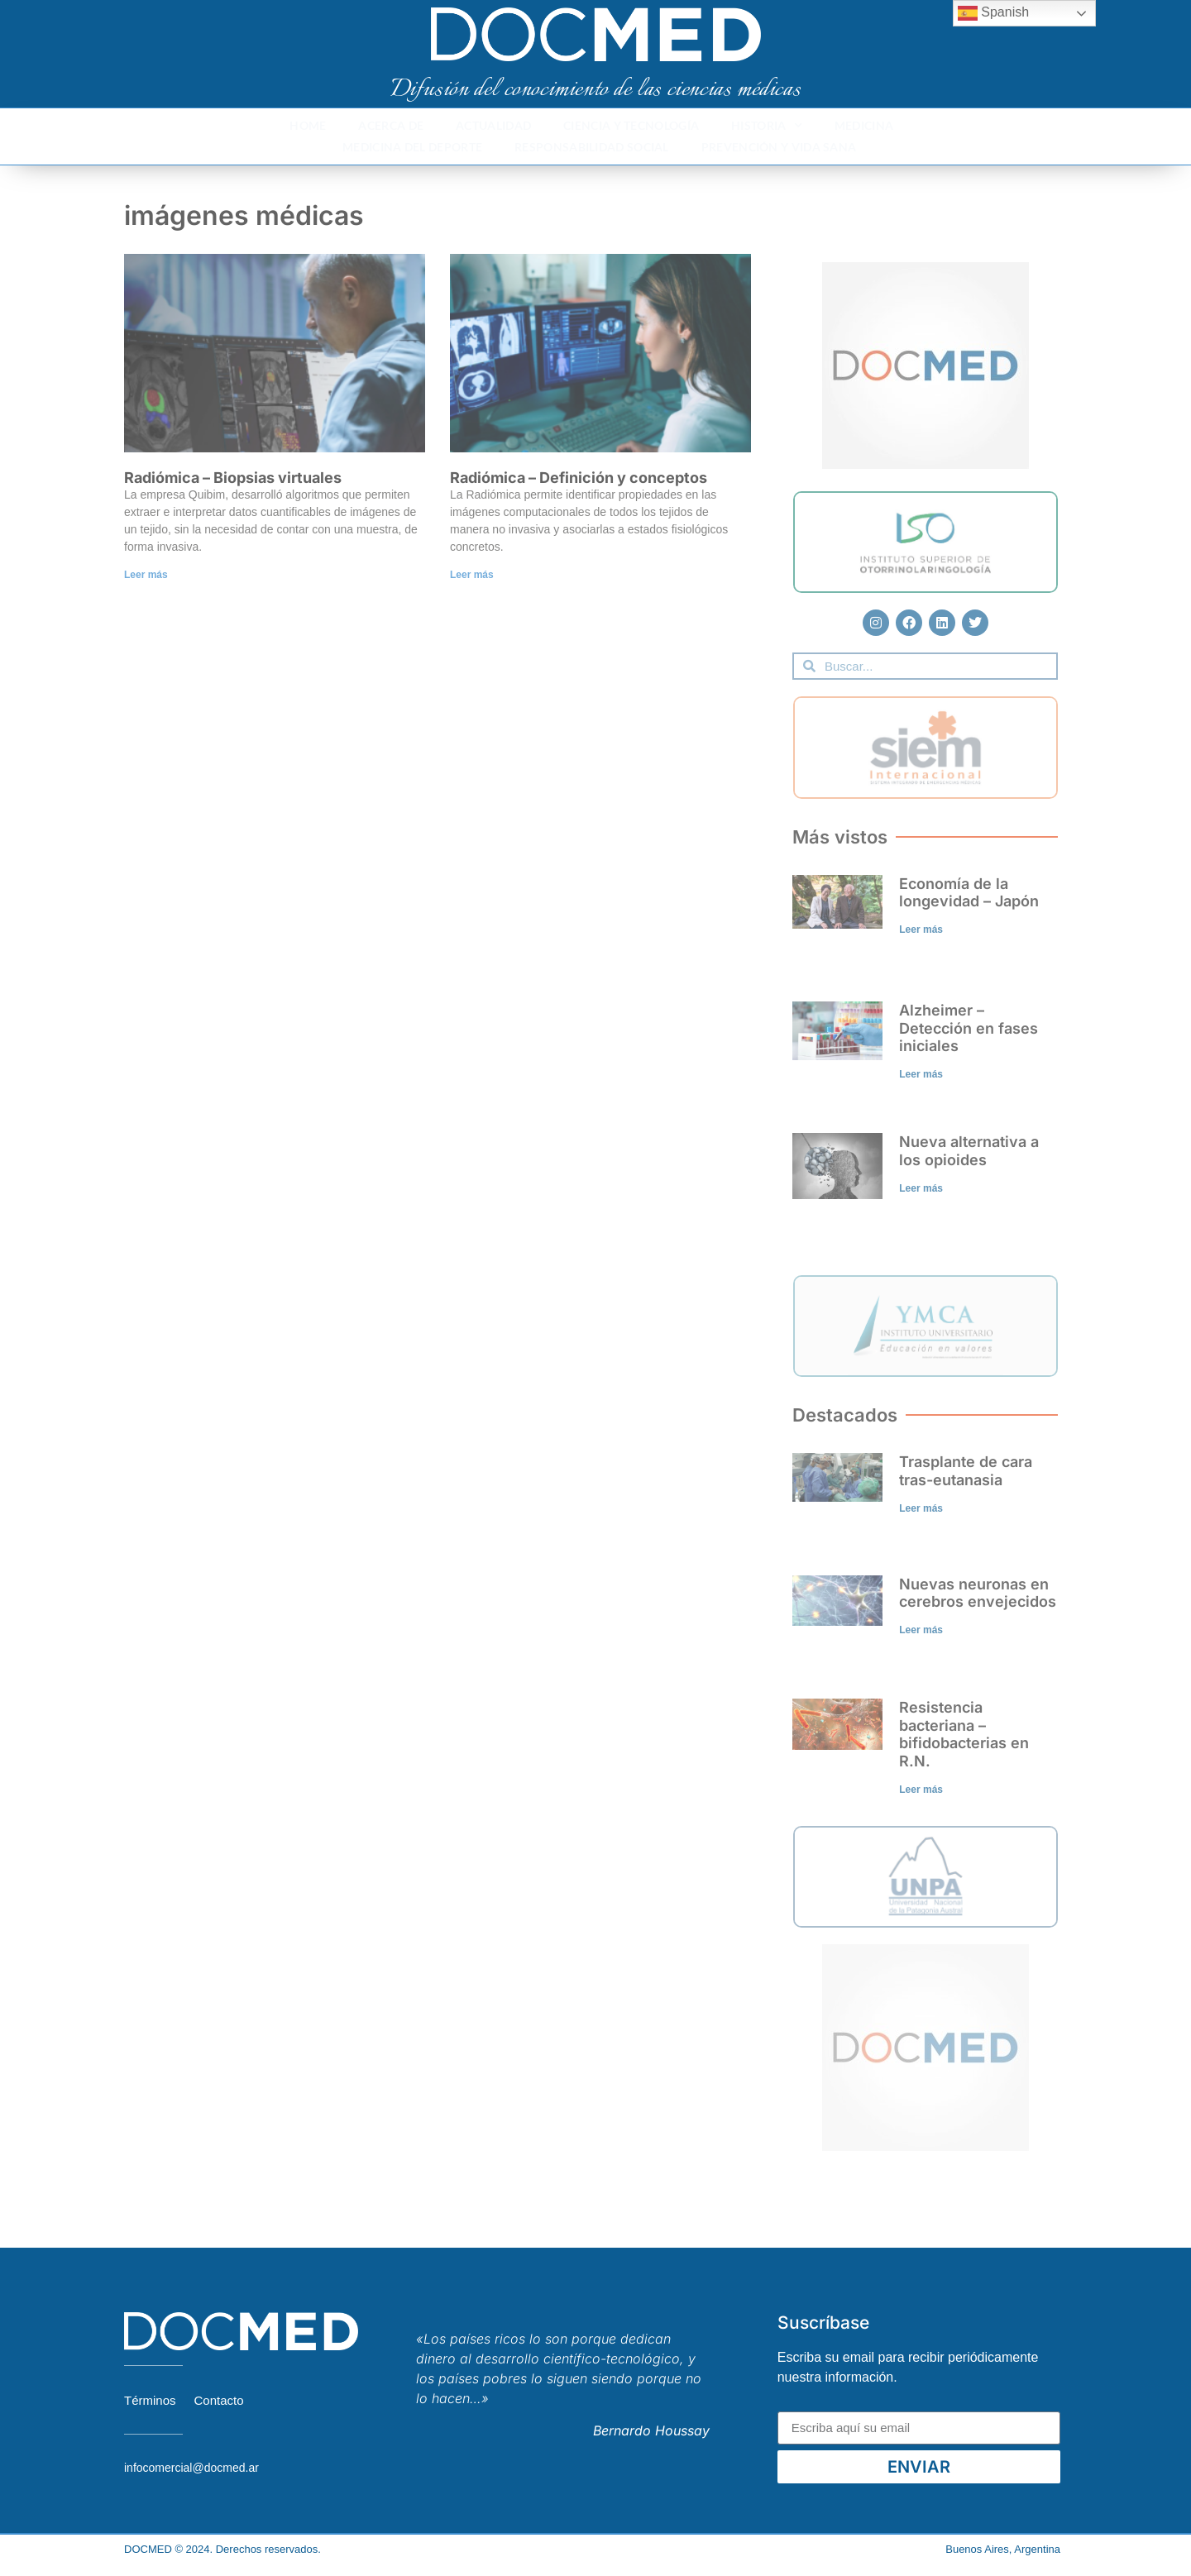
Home (307, 125)
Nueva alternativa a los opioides (969, 1151)
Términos (150, 2400)
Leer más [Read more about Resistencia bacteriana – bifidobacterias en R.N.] (921, 1789)
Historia (766, 125)
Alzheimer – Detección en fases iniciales (968, 1027)
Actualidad (493, 125)
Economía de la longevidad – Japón (969, 892)
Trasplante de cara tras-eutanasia (965, 1471)
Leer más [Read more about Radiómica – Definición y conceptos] (472, 575)
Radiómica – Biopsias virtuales (233, 477)
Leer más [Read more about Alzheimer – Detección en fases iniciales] (921, 1074)
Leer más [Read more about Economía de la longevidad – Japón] (921, 929)
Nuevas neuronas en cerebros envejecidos (977, 1593)
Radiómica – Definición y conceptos (578, 477)
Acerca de (390, 125)
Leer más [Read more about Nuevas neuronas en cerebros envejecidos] (921, 1630)
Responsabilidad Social (591, 147)
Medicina (864, 125)
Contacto (219, 2400)
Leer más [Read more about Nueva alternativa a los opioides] (921, 1188)
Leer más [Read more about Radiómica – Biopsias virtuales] (146, 575)
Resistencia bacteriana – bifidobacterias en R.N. (964, 1734)
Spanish (993, 13)
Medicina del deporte (412, 147)
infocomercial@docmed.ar (191, 2467)
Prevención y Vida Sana (779, 147)
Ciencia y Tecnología (631, 125)
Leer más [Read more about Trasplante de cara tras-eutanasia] (921, 1508)
